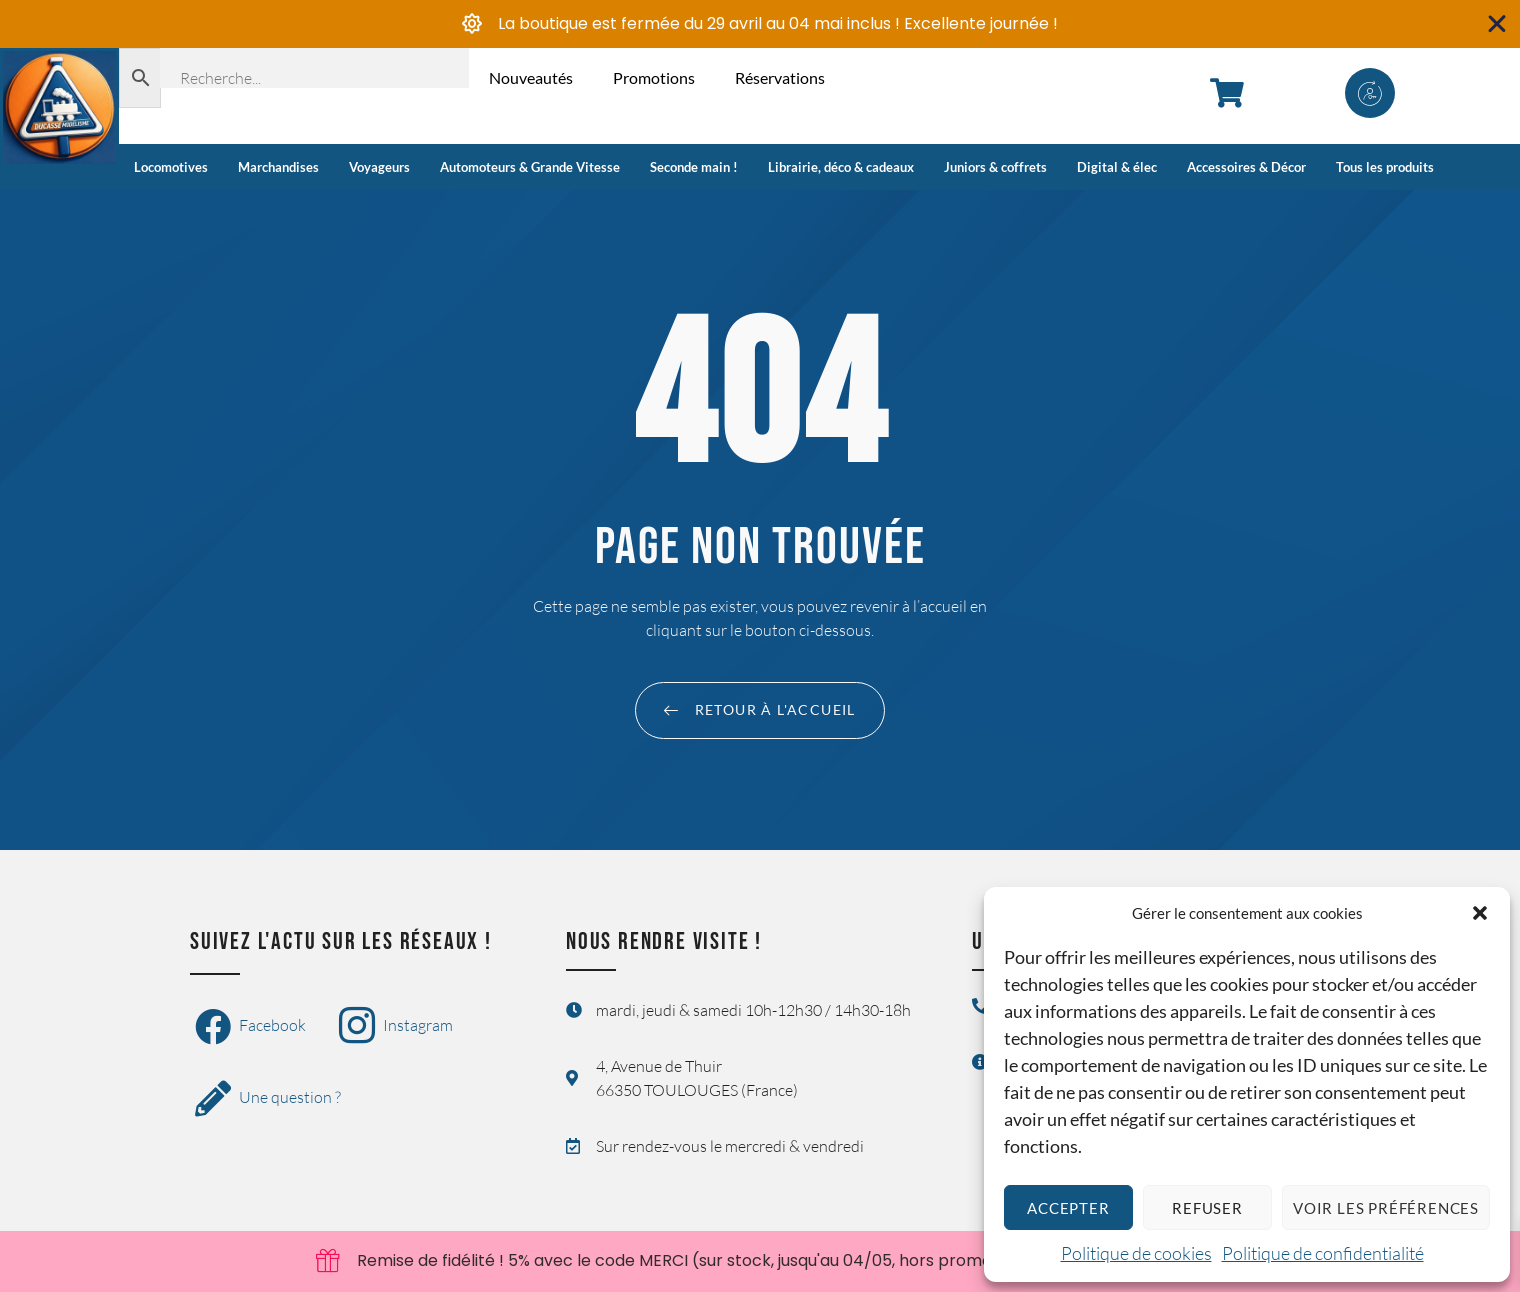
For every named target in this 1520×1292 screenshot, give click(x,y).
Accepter (1068, 1208)
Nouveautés (531, 77)
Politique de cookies (1136, 1253)
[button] (1480, 913)
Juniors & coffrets (995, 167)
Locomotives (171, 167)
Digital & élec (1117, 167)
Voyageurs (379, 167)
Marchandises (278, 167)
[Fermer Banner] (1497, 24)
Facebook (250, 1027)
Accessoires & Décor (1246, 167)
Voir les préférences (1386, 1208)
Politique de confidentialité (1323, 1253)
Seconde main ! (694, 167)
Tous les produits (1385, 167)
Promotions (654, 77)
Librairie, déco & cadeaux (841, 167)
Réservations (780, 77)
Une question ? (268, 1099)
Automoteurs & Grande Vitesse (530, 167)
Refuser (1207, 1208)
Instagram (396, 1027)
